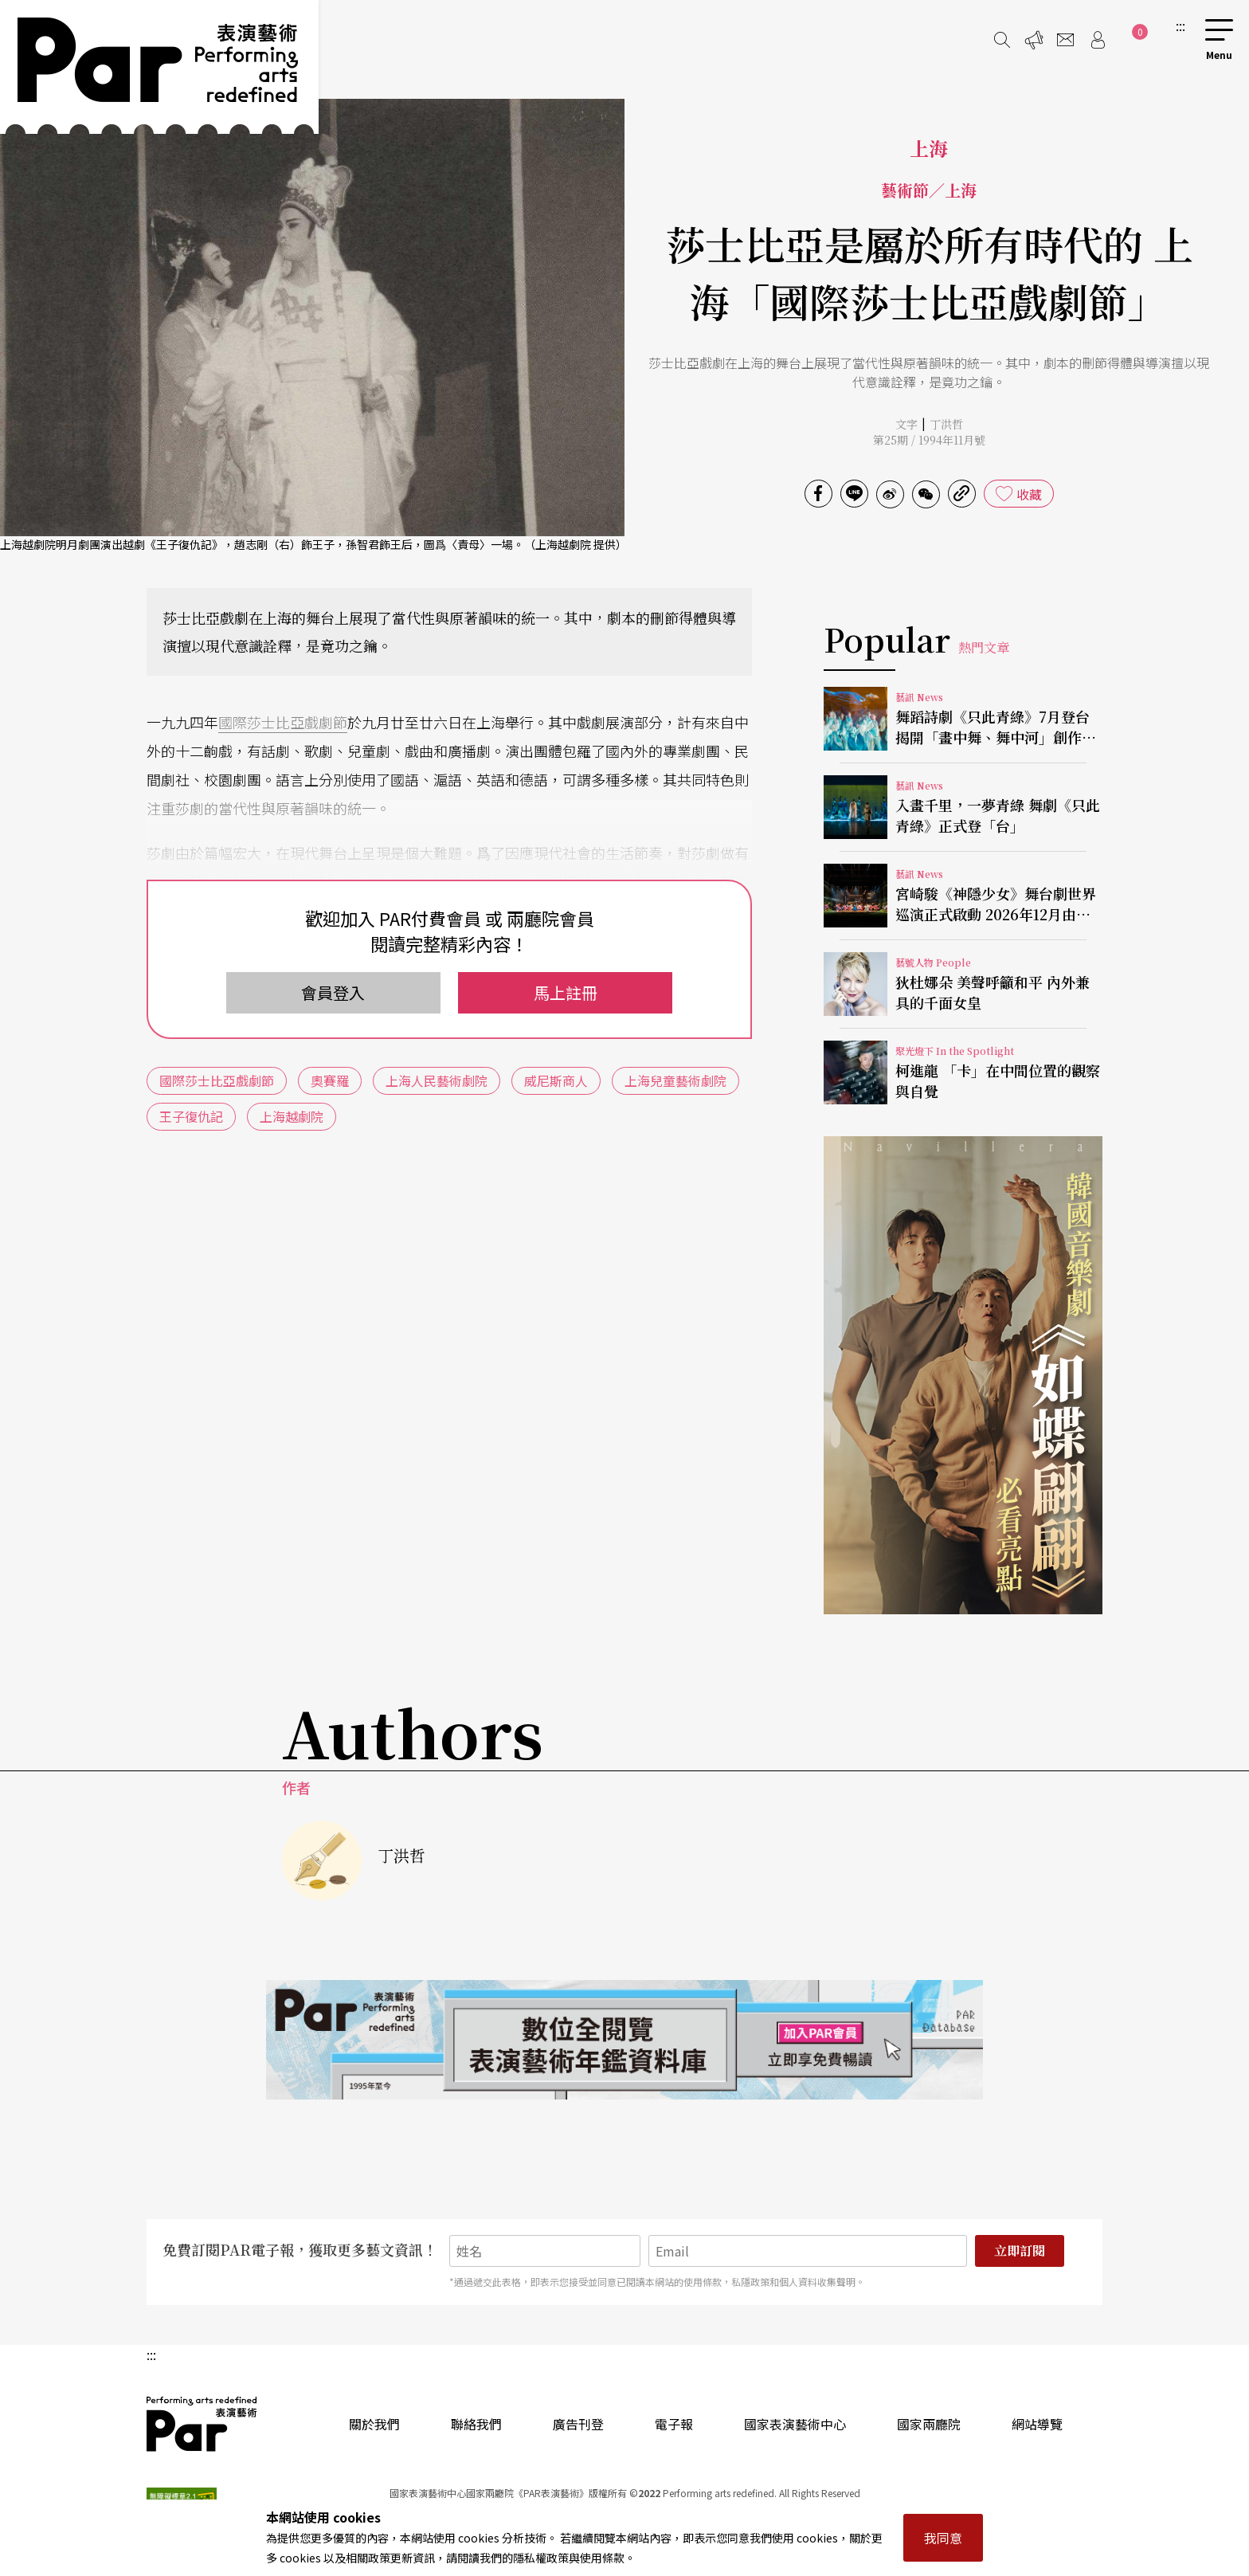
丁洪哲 (946, 424)
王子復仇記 (191, 1116)
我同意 (943, 2537)
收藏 (1029, 494)
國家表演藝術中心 (795, 2423)
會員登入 (333, 992)
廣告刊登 (578, 2423)
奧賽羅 (330, 1080)
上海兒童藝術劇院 (675, 1080)
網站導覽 (1037, 2423)
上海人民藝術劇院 (436, 1080)
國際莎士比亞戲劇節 (282, 722)
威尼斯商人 (556, 1080)
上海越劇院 (291, 1116)
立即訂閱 (1019, 2250)
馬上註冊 (565, 992)
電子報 (674, 2423)
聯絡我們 (476, 2423)
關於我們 (374, 2423)
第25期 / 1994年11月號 (929, 440)
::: (1180, 25)
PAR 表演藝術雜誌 (202, 2424)
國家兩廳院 (929, 2423)
